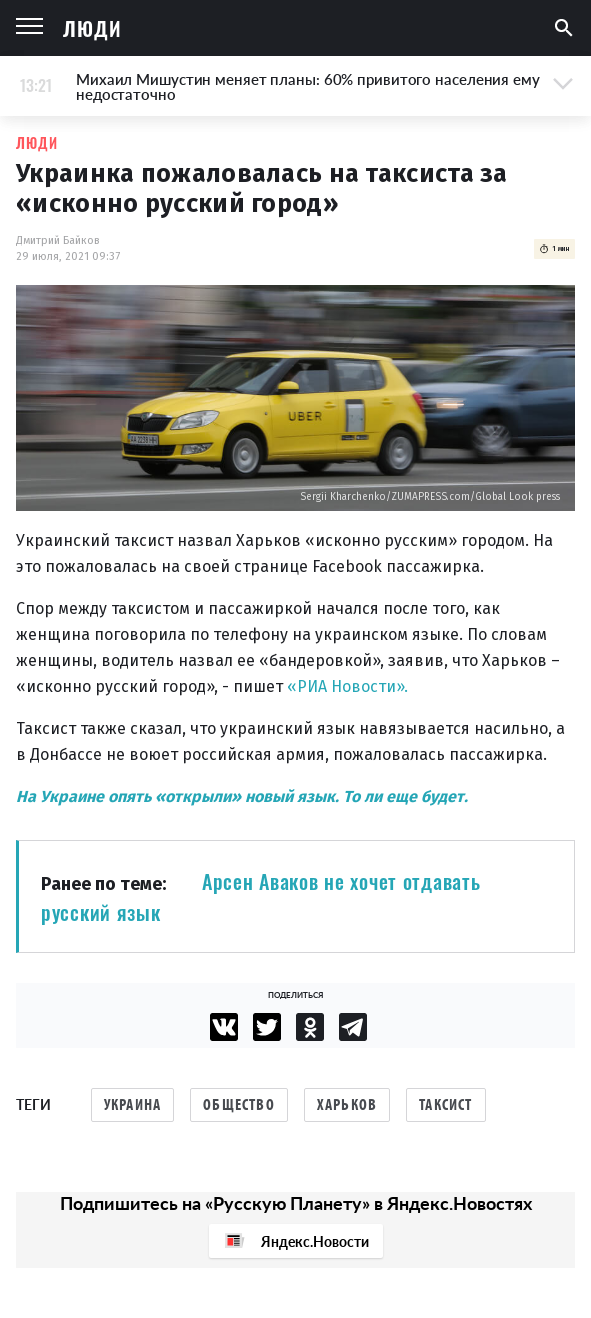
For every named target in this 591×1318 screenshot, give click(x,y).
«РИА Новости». (347, 686)
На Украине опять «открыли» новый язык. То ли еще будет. (242, 796)
